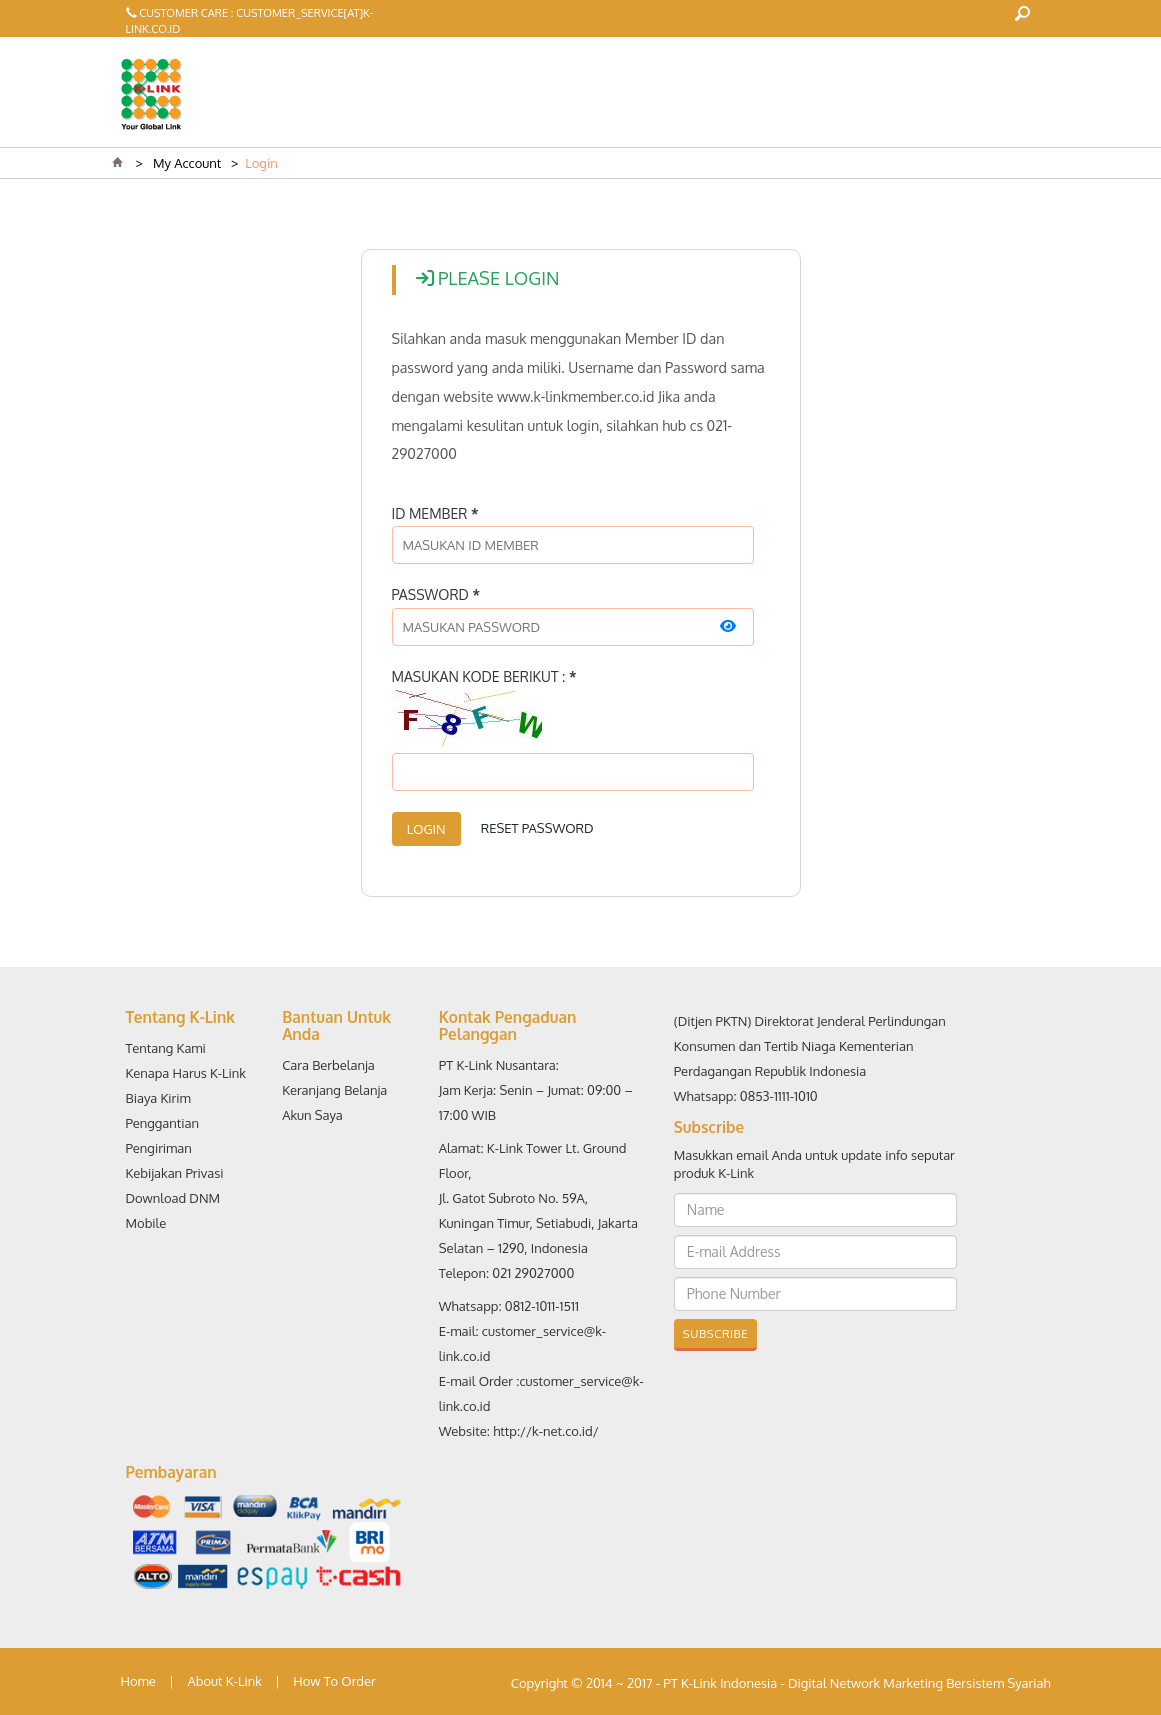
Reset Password (537, 828)
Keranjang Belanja (334, 1090)
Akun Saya (312, 1115)
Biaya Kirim (158, 1098)
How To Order (334, 1681)
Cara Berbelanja (328, 1065)
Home (138, 1681)
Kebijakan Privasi (175, 1173)
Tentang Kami (166, 1048)
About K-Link (224, 1681)
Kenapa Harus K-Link (186, 1073)
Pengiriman (159, 1148)
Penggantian (163, 1123)
